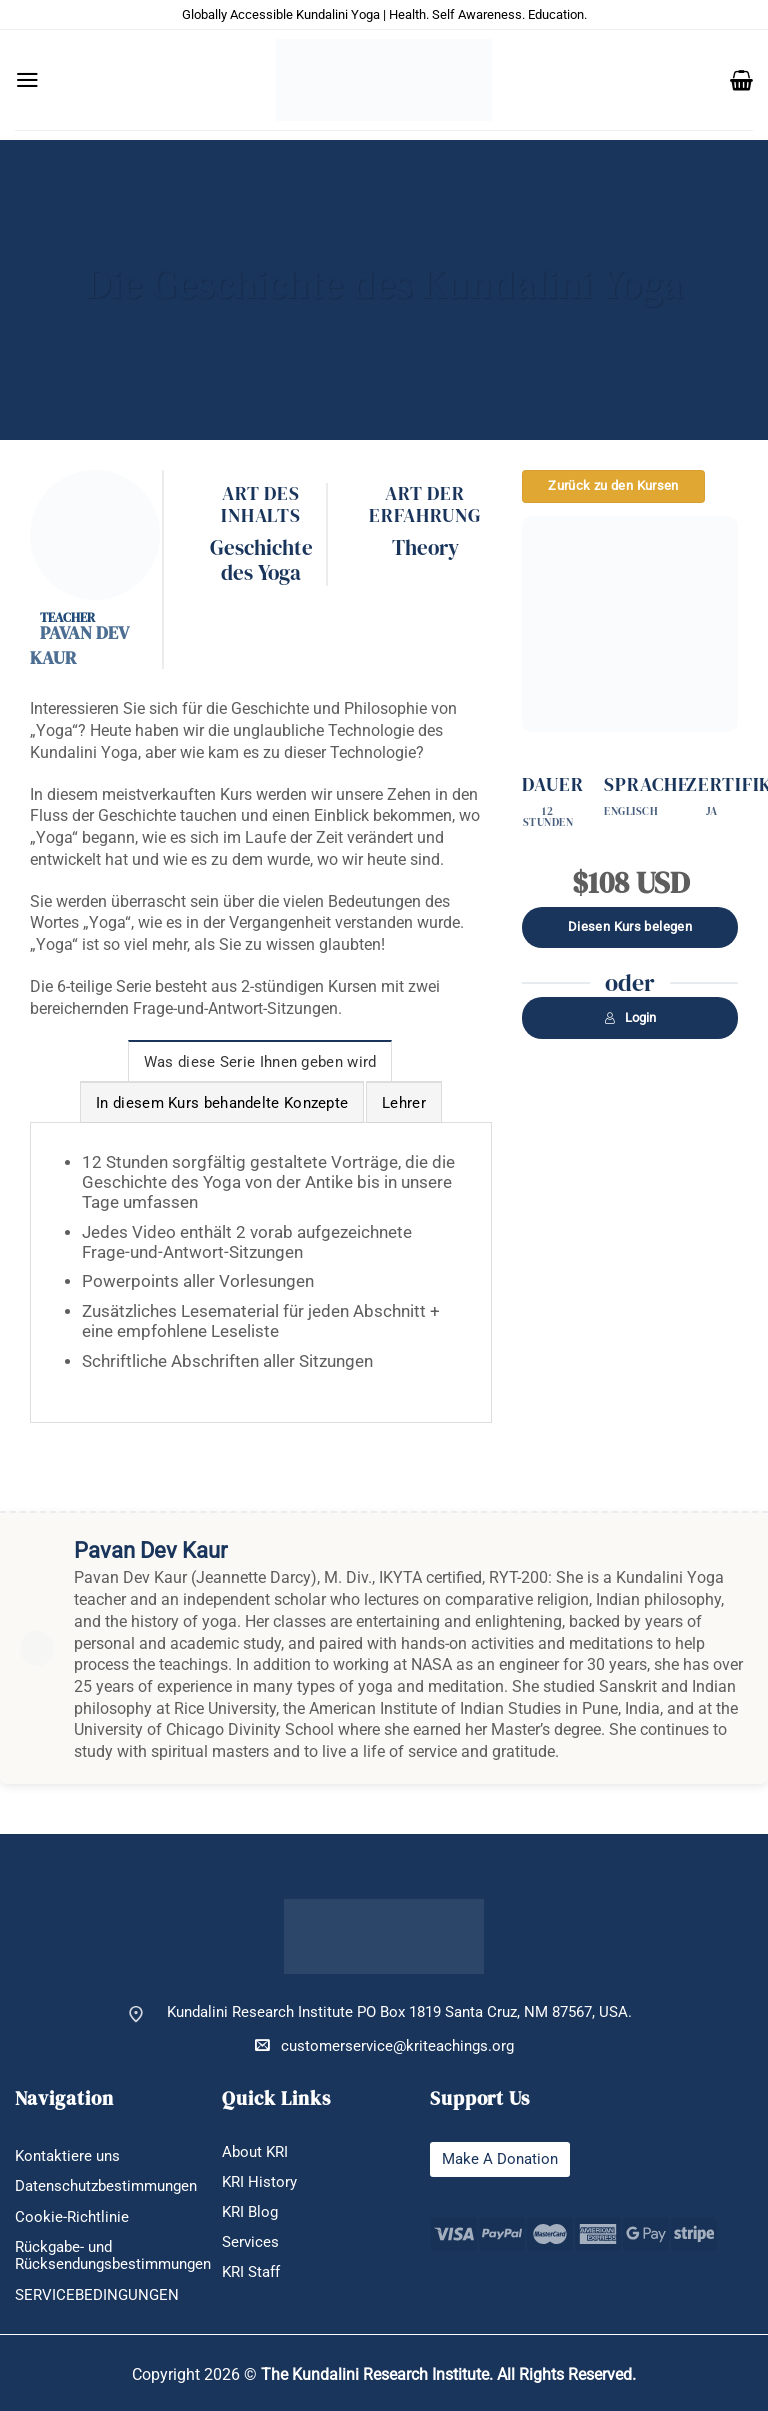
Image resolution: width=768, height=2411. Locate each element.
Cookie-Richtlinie (72, 2217)
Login (630, 1017)
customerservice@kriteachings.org (384, 2045)
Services (250, 2242)
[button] (27, 80)
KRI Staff (251, 2272)
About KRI (255, 2152)
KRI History (259, 2182)
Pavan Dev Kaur (79, 645)
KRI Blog (250, 2212)
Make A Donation (500, 2159)
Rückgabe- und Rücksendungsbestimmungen (113, 2256)
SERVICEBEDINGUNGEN (97, 2295)
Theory (425, 548)
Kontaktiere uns (67, 2156)
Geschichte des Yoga (261, 560)
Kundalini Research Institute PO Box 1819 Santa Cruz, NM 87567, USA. (399, 2012)
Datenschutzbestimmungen (106, 2186)
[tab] (260, 1061)
